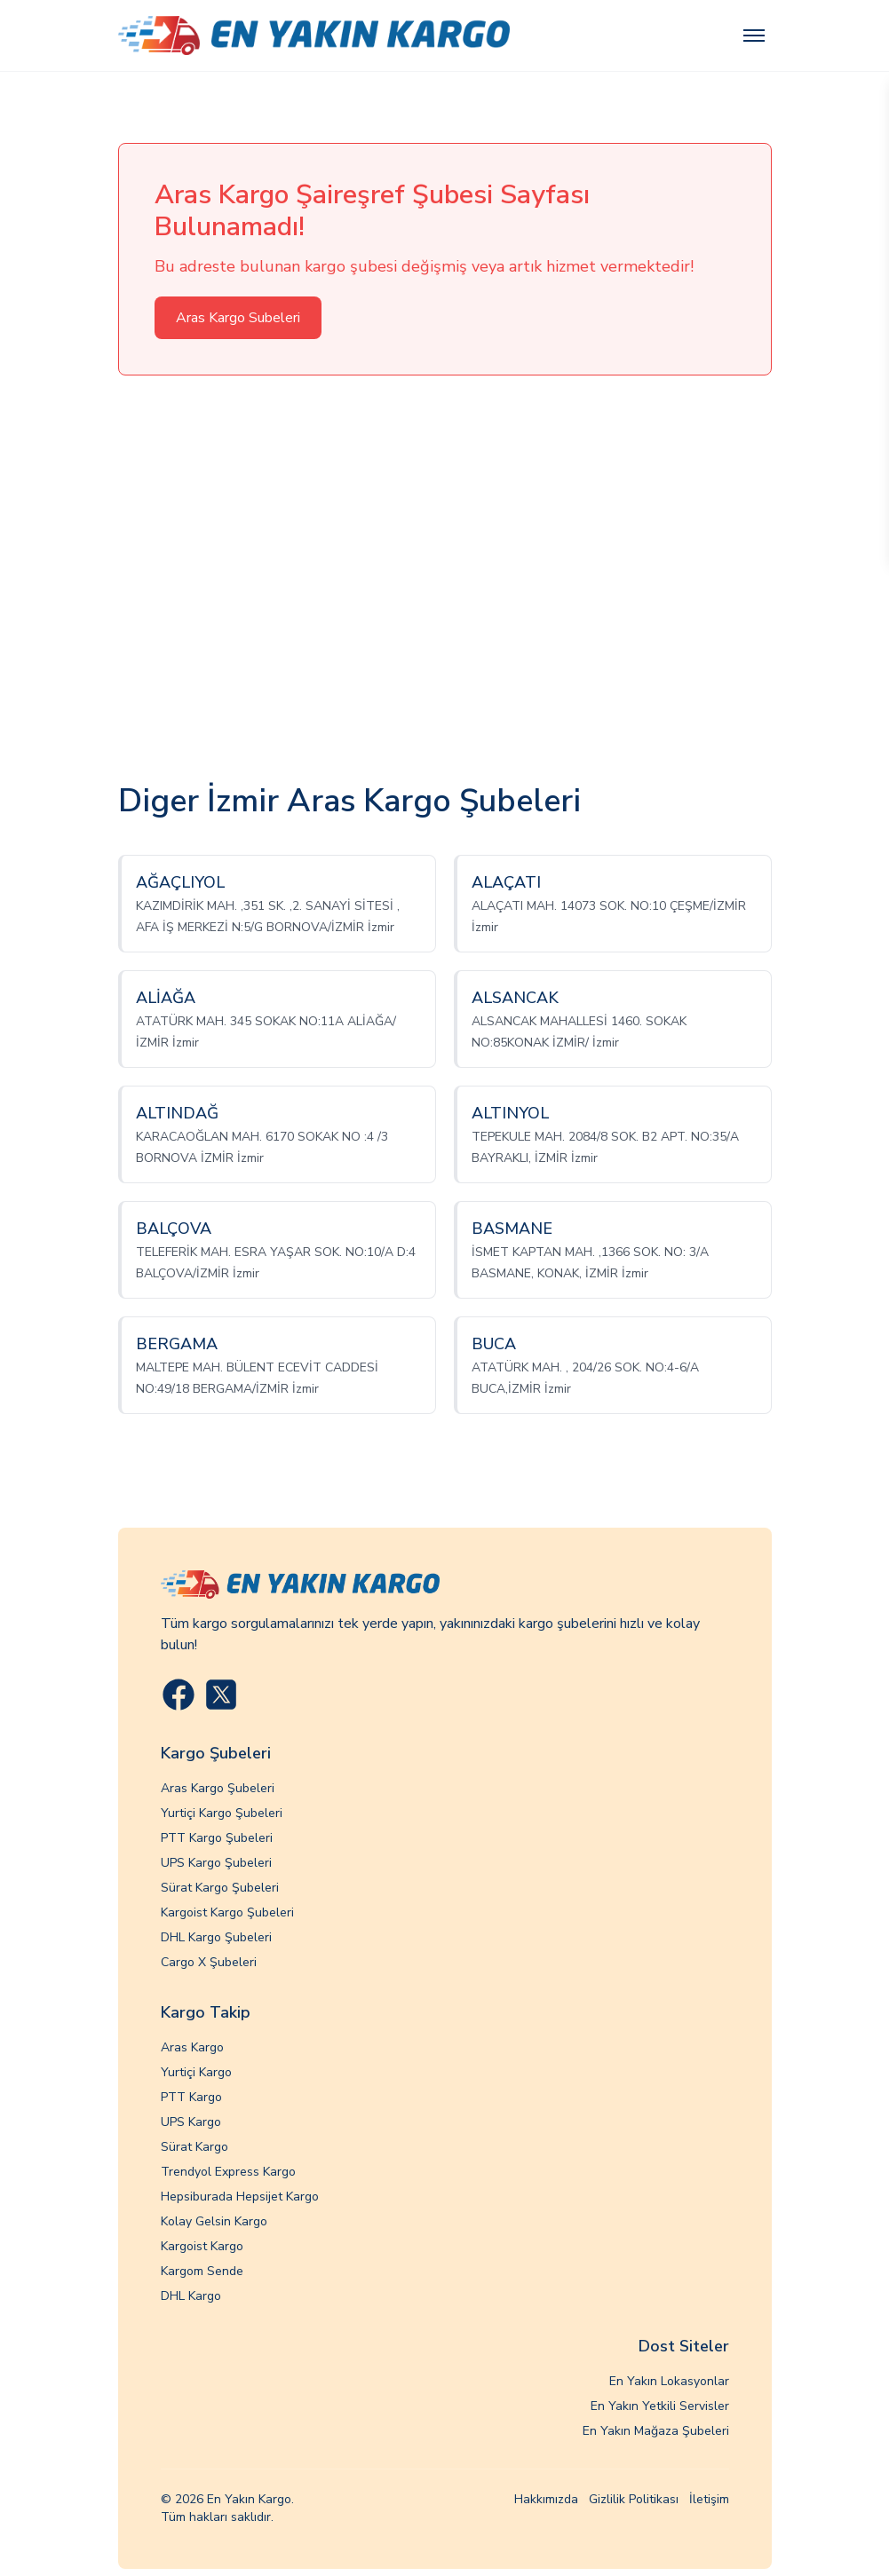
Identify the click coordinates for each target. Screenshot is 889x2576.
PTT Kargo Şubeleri (217, 1837)
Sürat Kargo (194, 2146)
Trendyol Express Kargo (228, 2171)
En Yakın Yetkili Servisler (660, 2406)
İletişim (709, 2499)
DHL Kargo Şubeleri (216, 1937)
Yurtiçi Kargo (196, 2072)
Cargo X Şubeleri (209, 1962)
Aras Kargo (192, 2047)
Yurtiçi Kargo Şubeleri (221, 1813)
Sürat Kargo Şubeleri (220, 1887)
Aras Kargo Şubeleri (217, 1788)
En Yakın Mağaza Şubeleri (656, 2430)
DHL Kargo (191, 2296)
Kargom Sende (202, 2271)
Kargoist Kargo (202, 2246)
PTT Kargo (191, 2097)
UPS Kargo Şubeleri (216, 1862)
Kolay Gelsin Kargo (214, 2221)
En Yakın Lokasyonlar (669, 2381)
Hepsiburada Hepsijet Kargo (240, 2196)
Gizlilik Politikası (634, 2499)
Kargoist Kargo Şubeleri (227, 1912)
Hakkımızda (546, 2499)
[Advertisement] (444, 579)
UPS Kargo (191, 2122)
